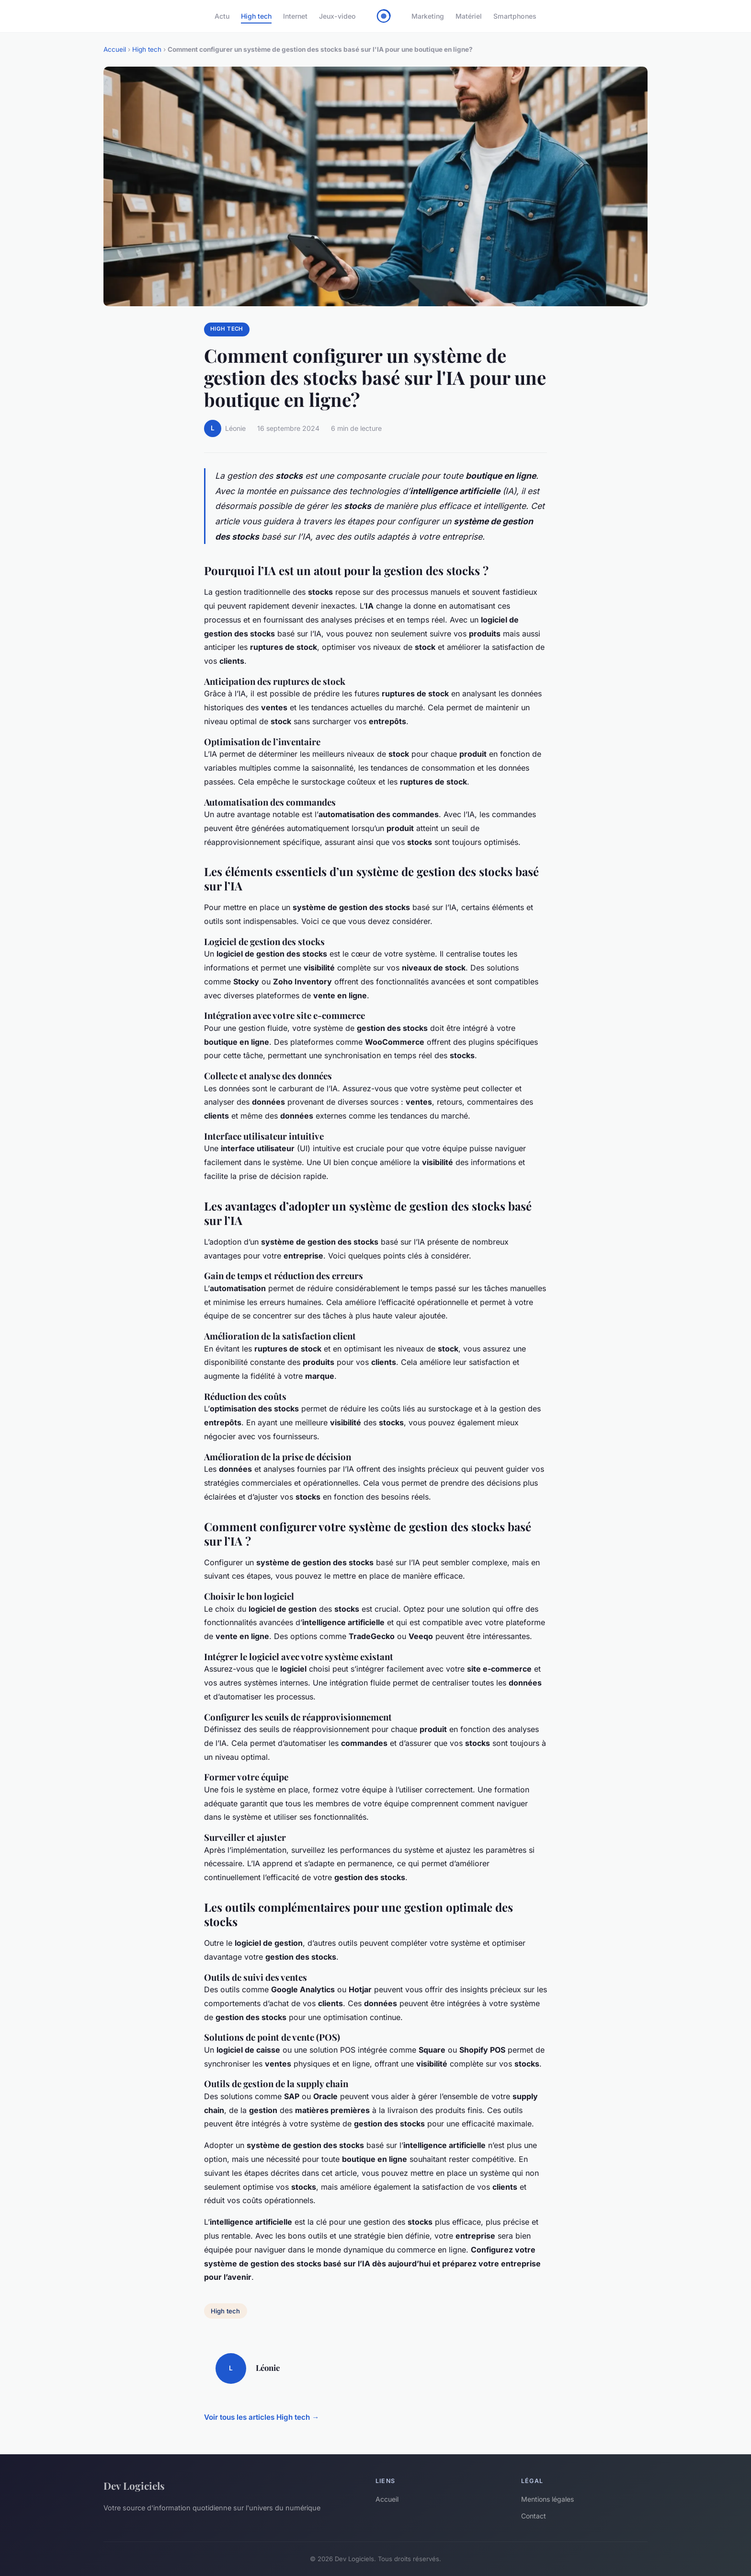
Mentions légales (547, 2499)
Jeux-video (337, 16)
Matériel (468, 16)
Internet (295, 16)
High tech (256, 16)
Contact (533, 2516)
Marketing (427, 16)
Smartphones (514, 16)
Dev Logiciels (134, 2485)
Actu (222, 16)
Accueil (114, 49)
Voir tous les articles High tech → (261, 2417)
